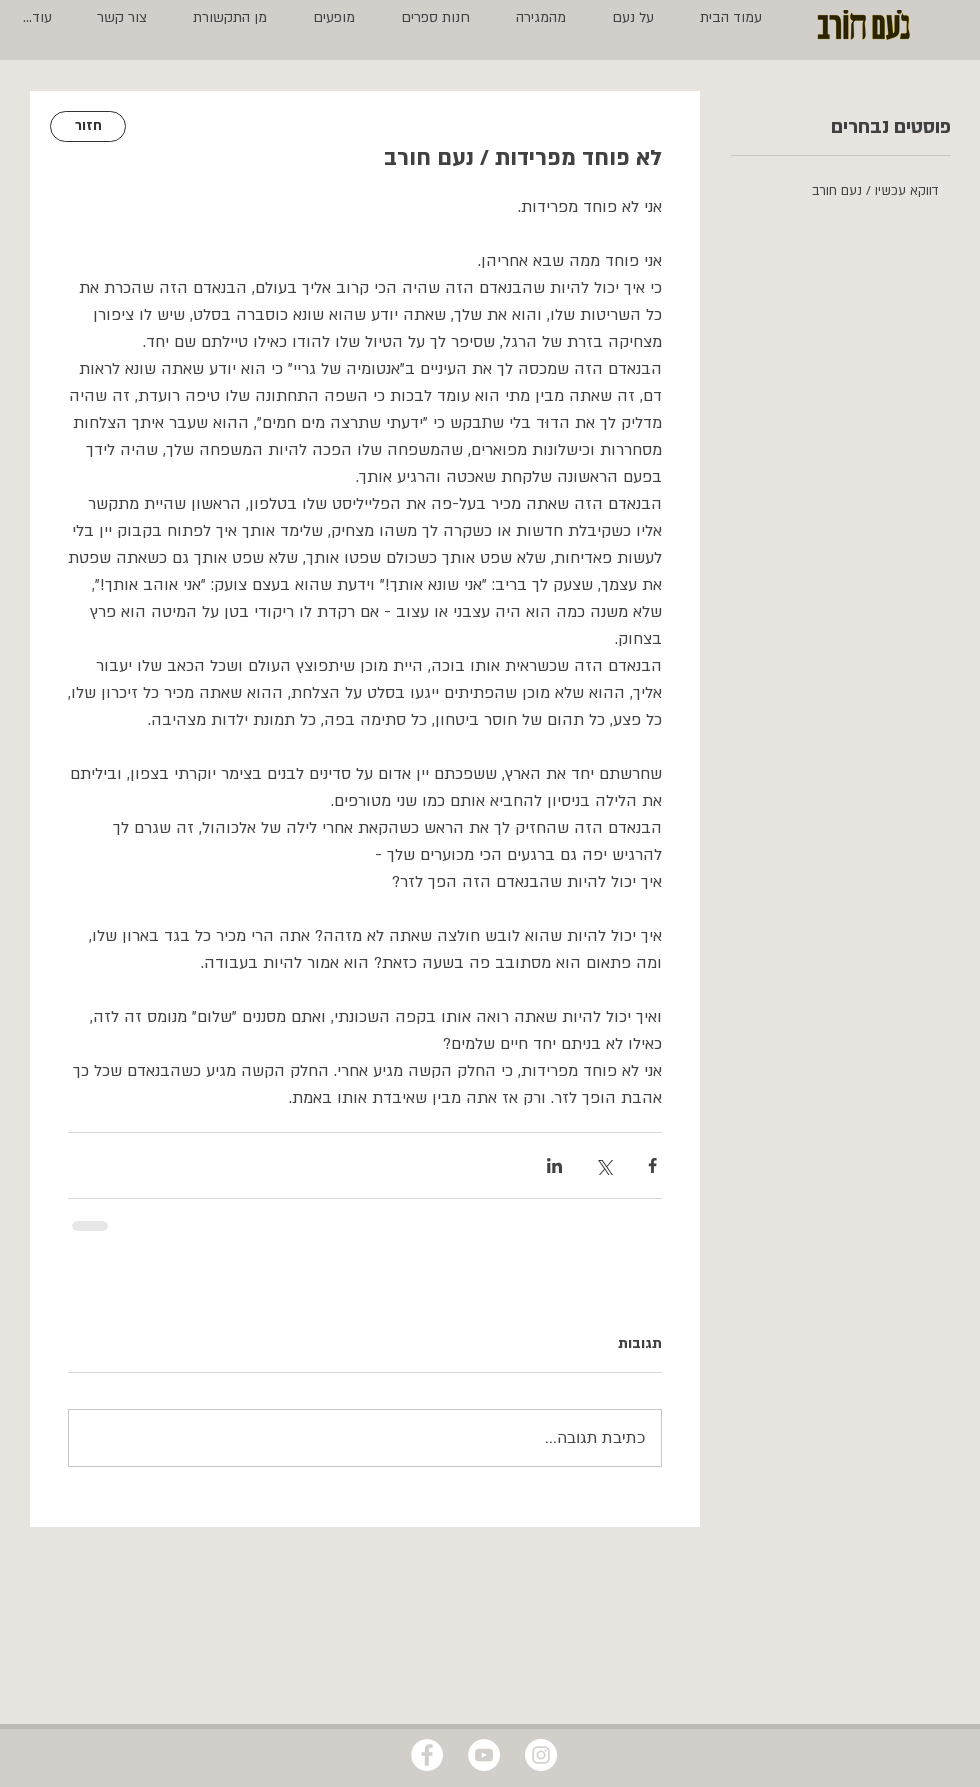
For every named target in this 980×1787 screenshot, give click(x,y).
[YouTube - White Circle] (484, 1755)
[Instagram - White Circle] (541, 1755)
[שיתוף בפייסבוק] (652, 1165)
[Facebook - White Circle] (427, 1755)
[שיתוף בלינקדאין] (554, 1165)
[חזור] (88, 126)
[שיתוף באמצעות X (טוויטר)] (603, 1165)
